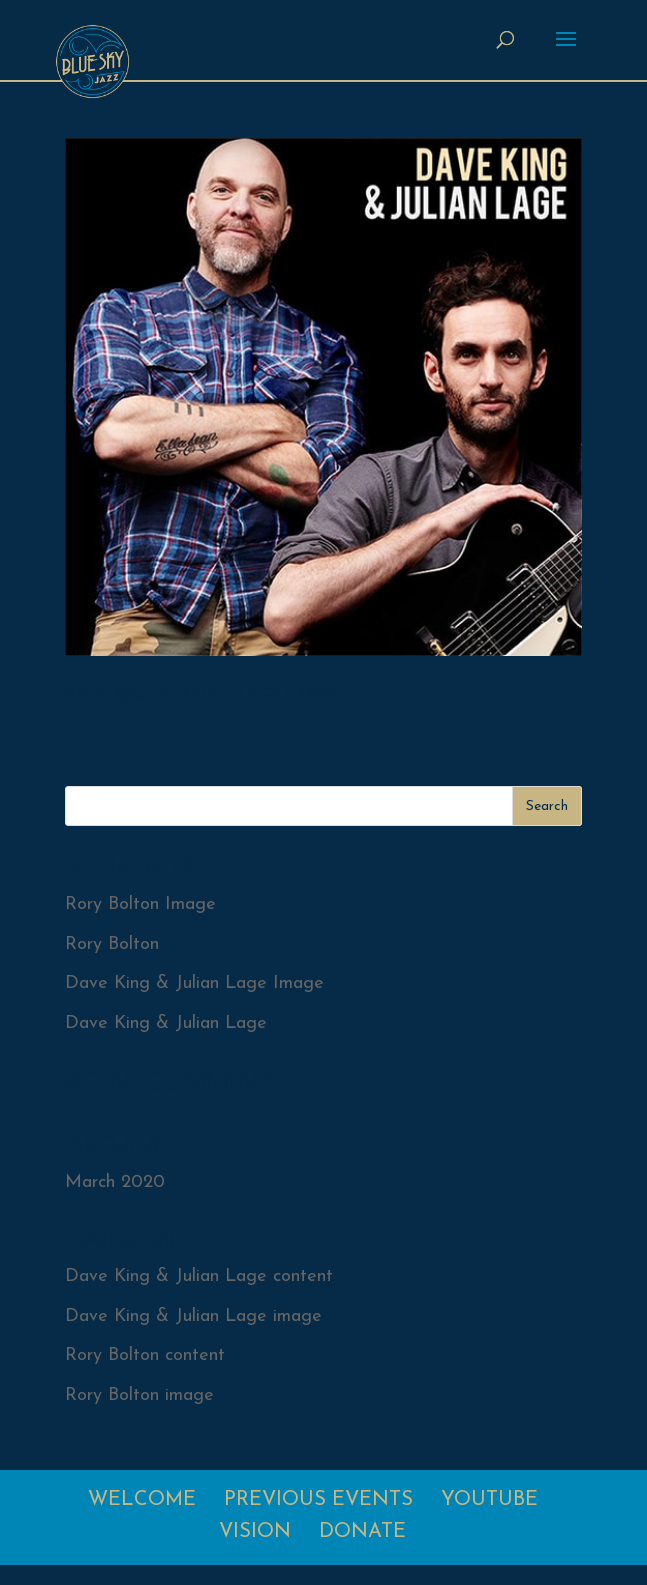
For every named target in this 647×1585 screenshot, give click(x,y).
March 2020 (115, 1182)
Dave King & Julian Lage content (199, 1276)
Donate (362, 1532)
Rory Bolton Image (140, 904)
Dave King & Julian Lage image (193, 1316)
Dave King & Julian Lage (166, 1023)
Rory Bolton (112, 944)
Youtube (489, 1500)
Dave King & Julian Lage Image (201, 694)
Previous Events (318, 1500)
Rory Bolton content (145, 1355)
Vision (255, 1532)
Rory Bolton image (139, 1395)
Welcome (142, 1500)
